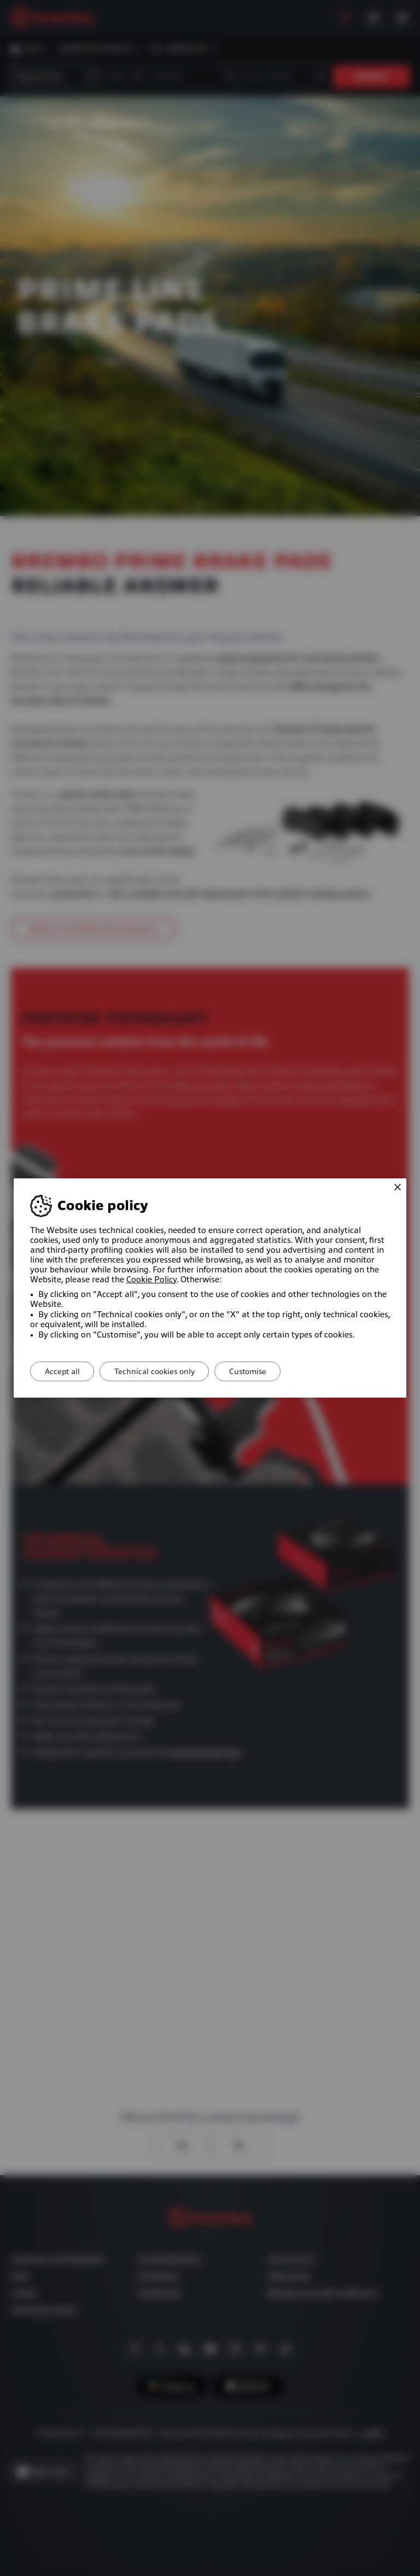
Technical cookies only (161, 1371)
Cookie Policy (151, 1279)
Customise (259, 1371)
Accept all (64, 1371)
